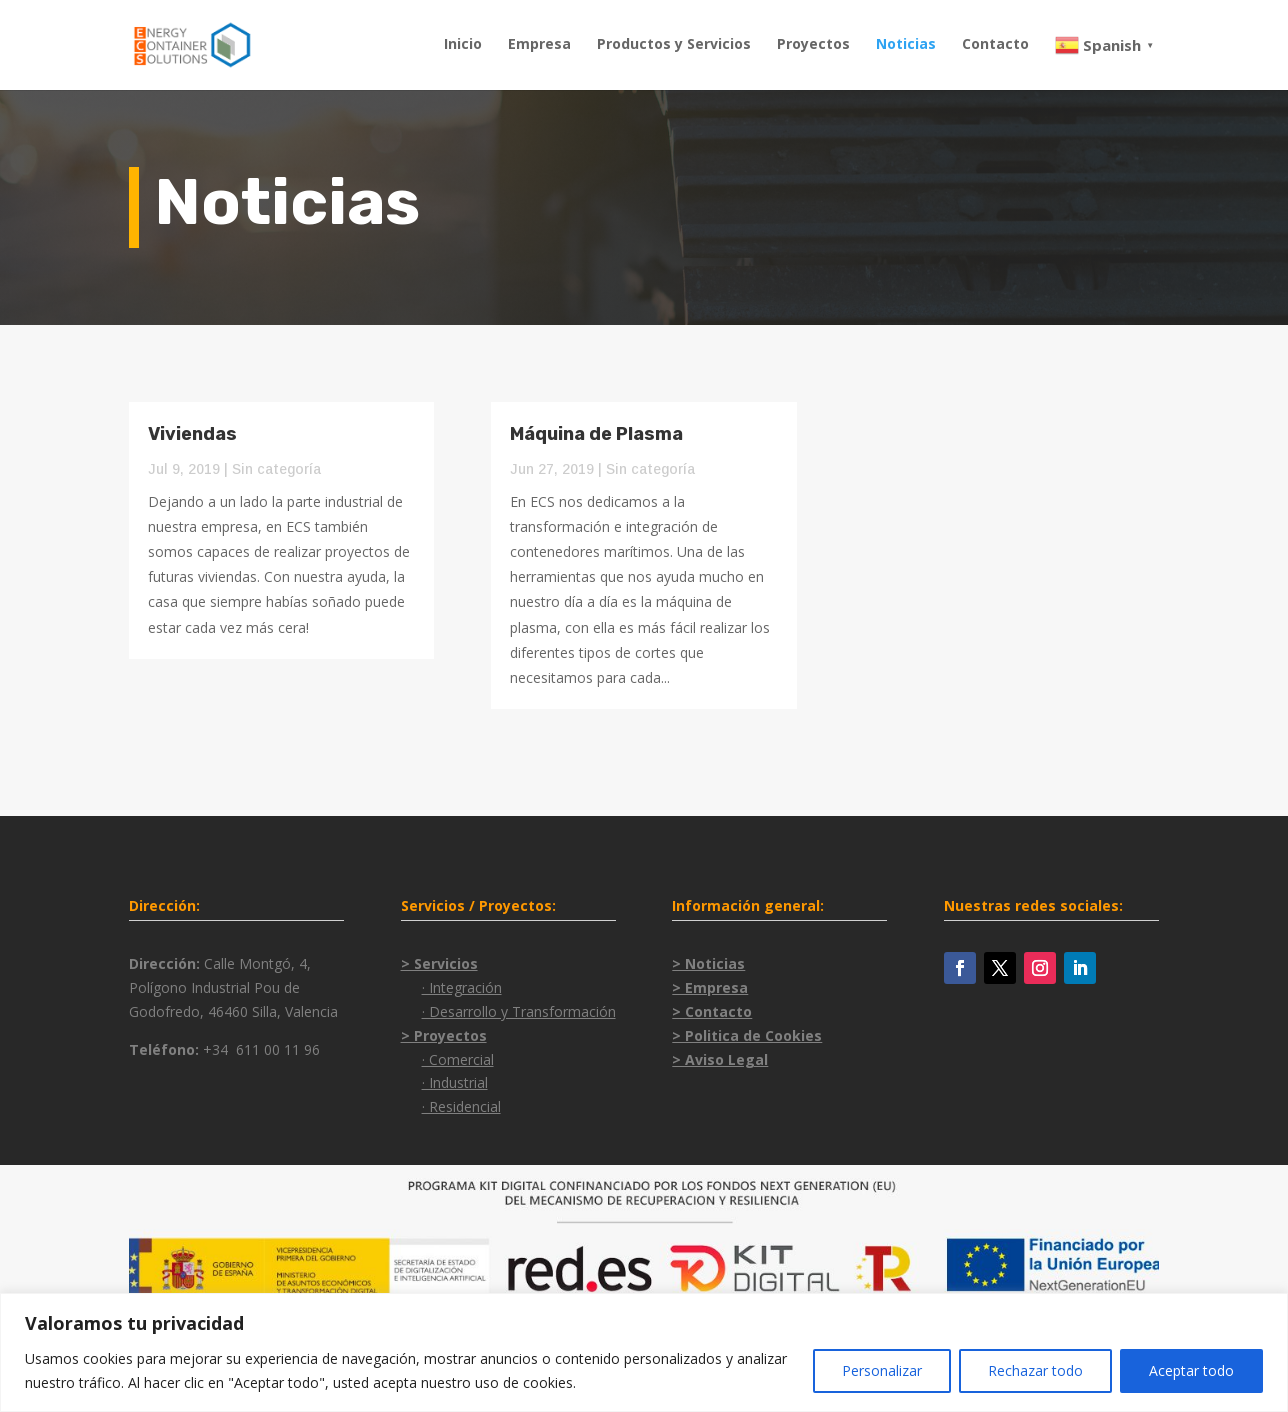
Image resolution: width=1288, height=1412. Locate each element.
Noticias (906, 45)
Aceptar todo (1191, 1370)
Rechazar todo (1035, 1370)
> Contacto (712, 1011)
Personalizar (882, 1370)
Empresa (539, 45)
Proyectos (813, 45)
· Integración (462, 987)
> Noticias (708, 963)
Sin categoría (276, 469)
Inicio (463, 45)
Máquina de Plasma (596, 434)
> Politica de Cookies (747, 1035)
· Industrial (455, 1082)
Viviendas (192, 434)
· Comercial (458, 1059)
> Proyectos (444, 1035)
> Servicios (439, 963)
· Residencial (461, 1106)
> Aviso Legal (720, 1059)
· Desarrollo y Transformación (519, 1011)
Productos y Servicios (674, 45)
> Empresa (710, 987)
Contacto (995, 45)
